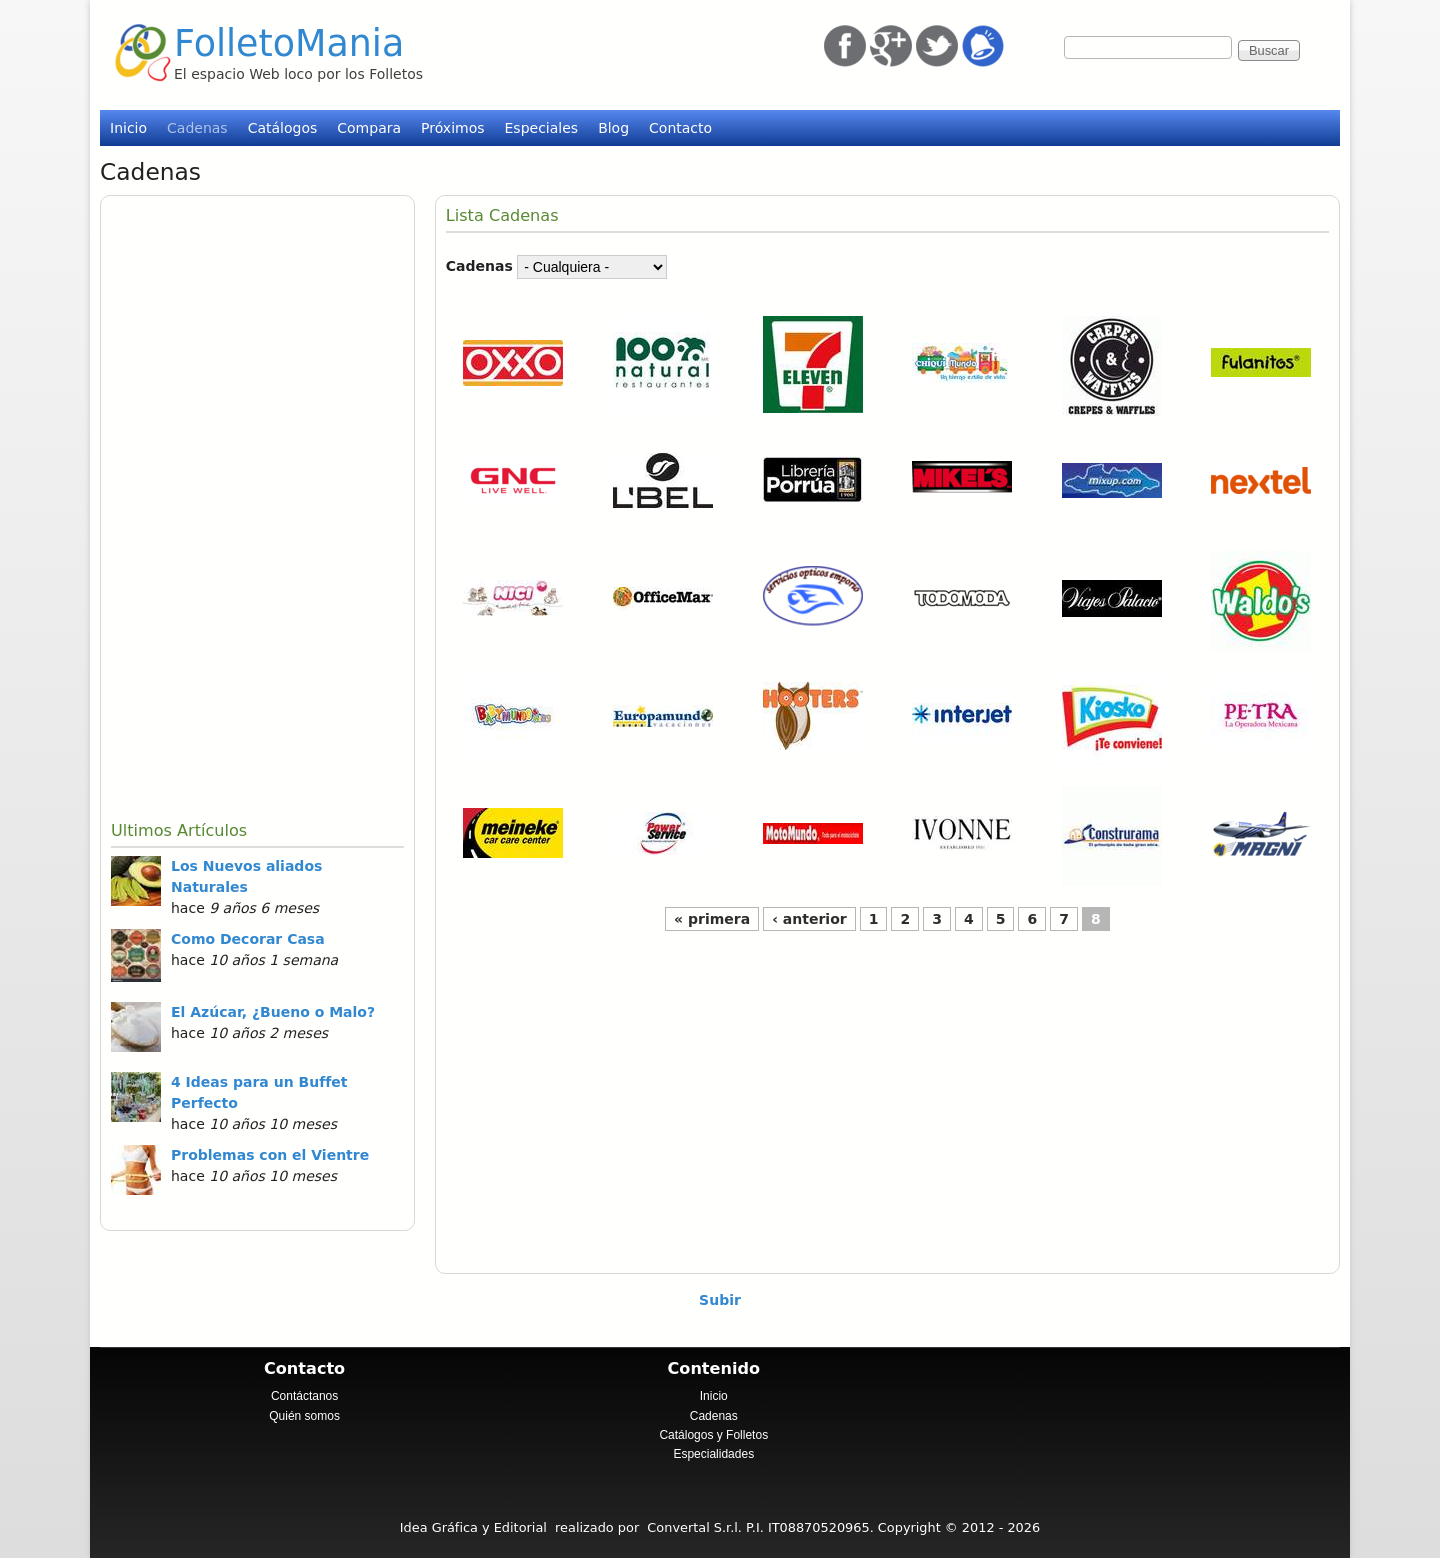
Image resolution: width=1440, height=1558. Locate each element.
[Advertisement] (257, 506)
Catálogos (283, 128)
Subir (720, 1300)
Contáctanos (304, 1396)
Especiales (542, 128)
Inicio (128, 128)
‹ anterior (809, 919)
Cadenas (197, 128)
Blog (613, 128)
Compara (369, 128)
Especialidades (713, 1454)
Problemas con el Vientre (270, 1155)
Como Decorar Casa (248, 939)
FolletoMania (289, 43)
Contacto (680, 128)
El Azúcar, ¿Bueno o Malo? (273, 1012)
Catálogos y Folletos (713, 1435)
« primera (712, 919)
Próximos (452, 128)
